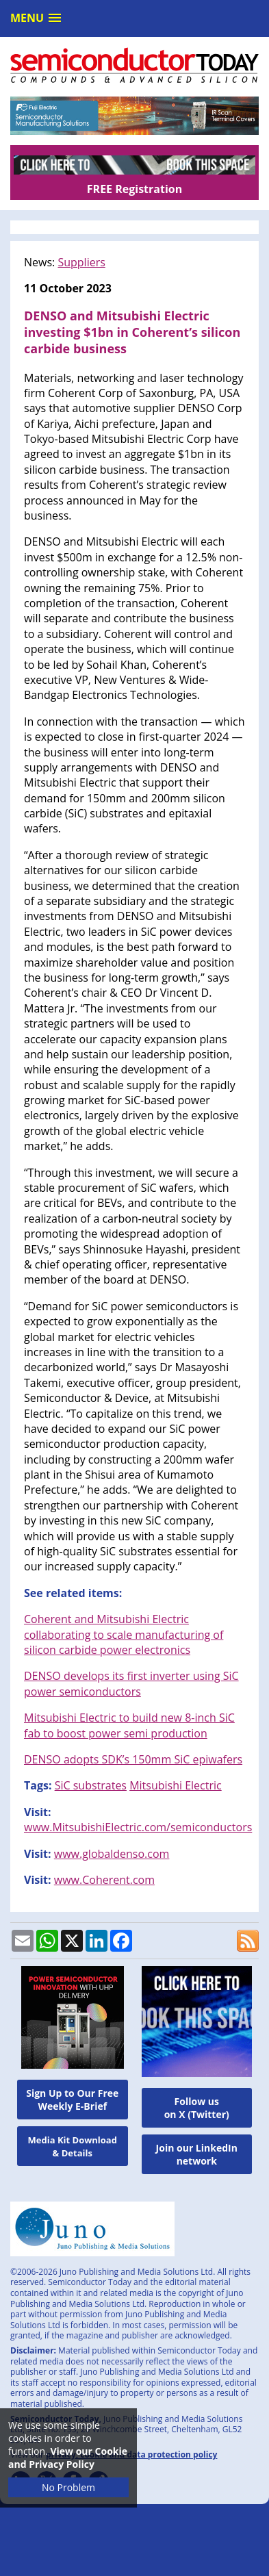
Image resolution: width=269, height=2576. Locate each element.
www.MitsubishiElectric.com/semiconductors (138, 1827)
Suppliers (81, 262)
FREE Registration (134, 188)
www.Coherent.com (104, 1879)
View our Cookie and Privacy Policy (67, 2458)
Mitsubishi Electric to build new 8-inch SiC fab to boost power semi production (129, 1725)
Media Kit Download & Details (72, 2146)
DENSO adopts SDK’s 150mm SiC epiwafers (133, 1759)
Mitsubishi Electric (175, 1785)
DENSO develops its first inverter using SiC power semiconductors (131, 1683)
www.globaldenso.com (112, 1853)
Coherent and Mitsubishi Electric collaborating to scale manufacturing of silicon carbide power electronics (123, 1634)
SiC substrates (91, 1785)
